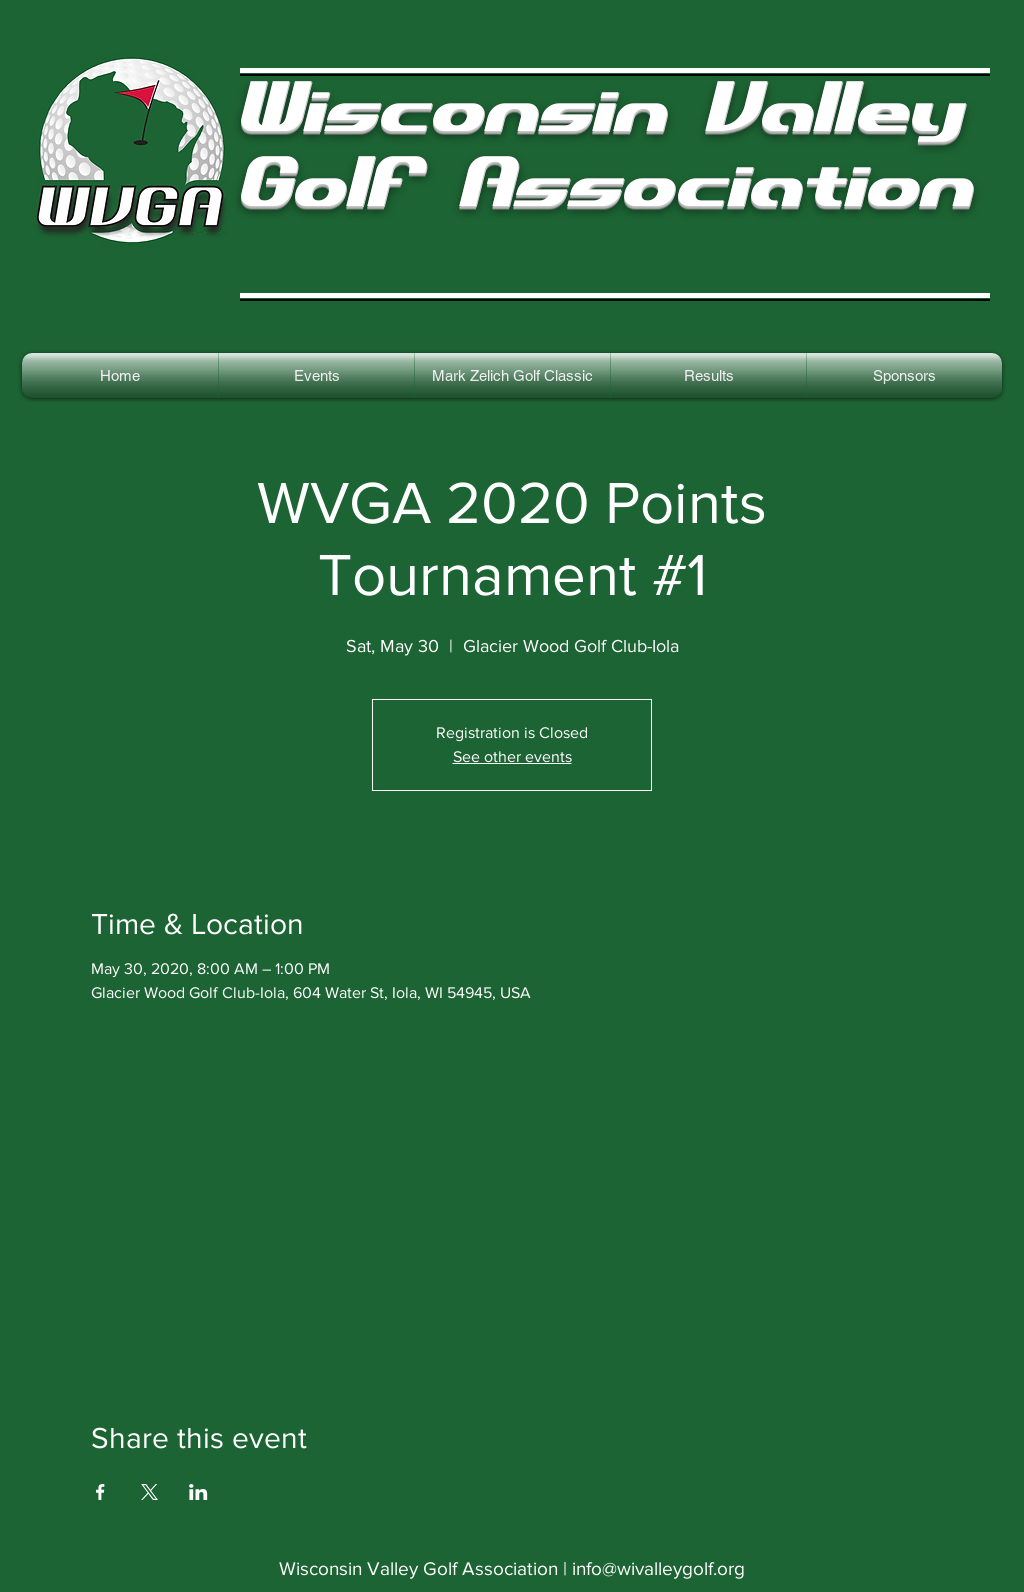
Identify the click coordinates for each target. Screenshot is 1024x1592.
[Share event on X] (149, 1492)
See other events (512, 756)
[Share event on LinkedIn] (198, 1492)
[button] (708, 375)
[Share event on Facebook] (100, 1492)
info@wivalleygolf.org (658, 1568)
